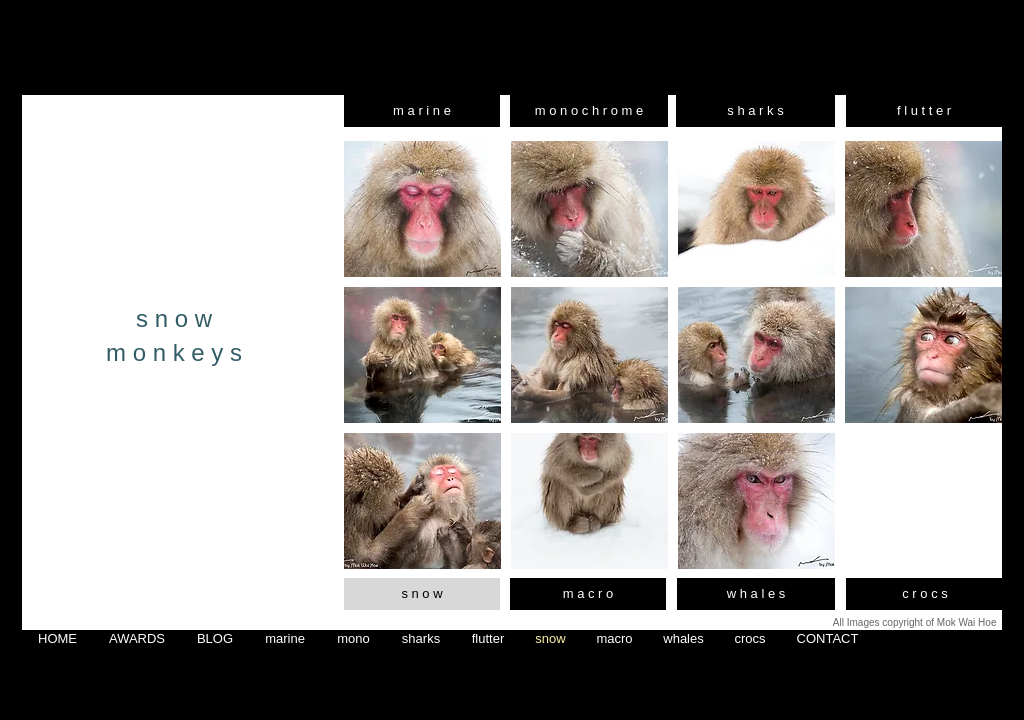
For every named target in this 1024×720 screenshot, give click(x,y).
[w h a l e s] (756, 594)
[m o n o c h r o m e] (589, 111)
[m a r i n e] (422, 111)
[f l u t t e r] (924, 111)
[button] (422, 209)
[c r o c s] (925, 594)
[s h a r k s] (755, 111)
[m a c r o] (588, 594)
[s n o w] (422, 594)
